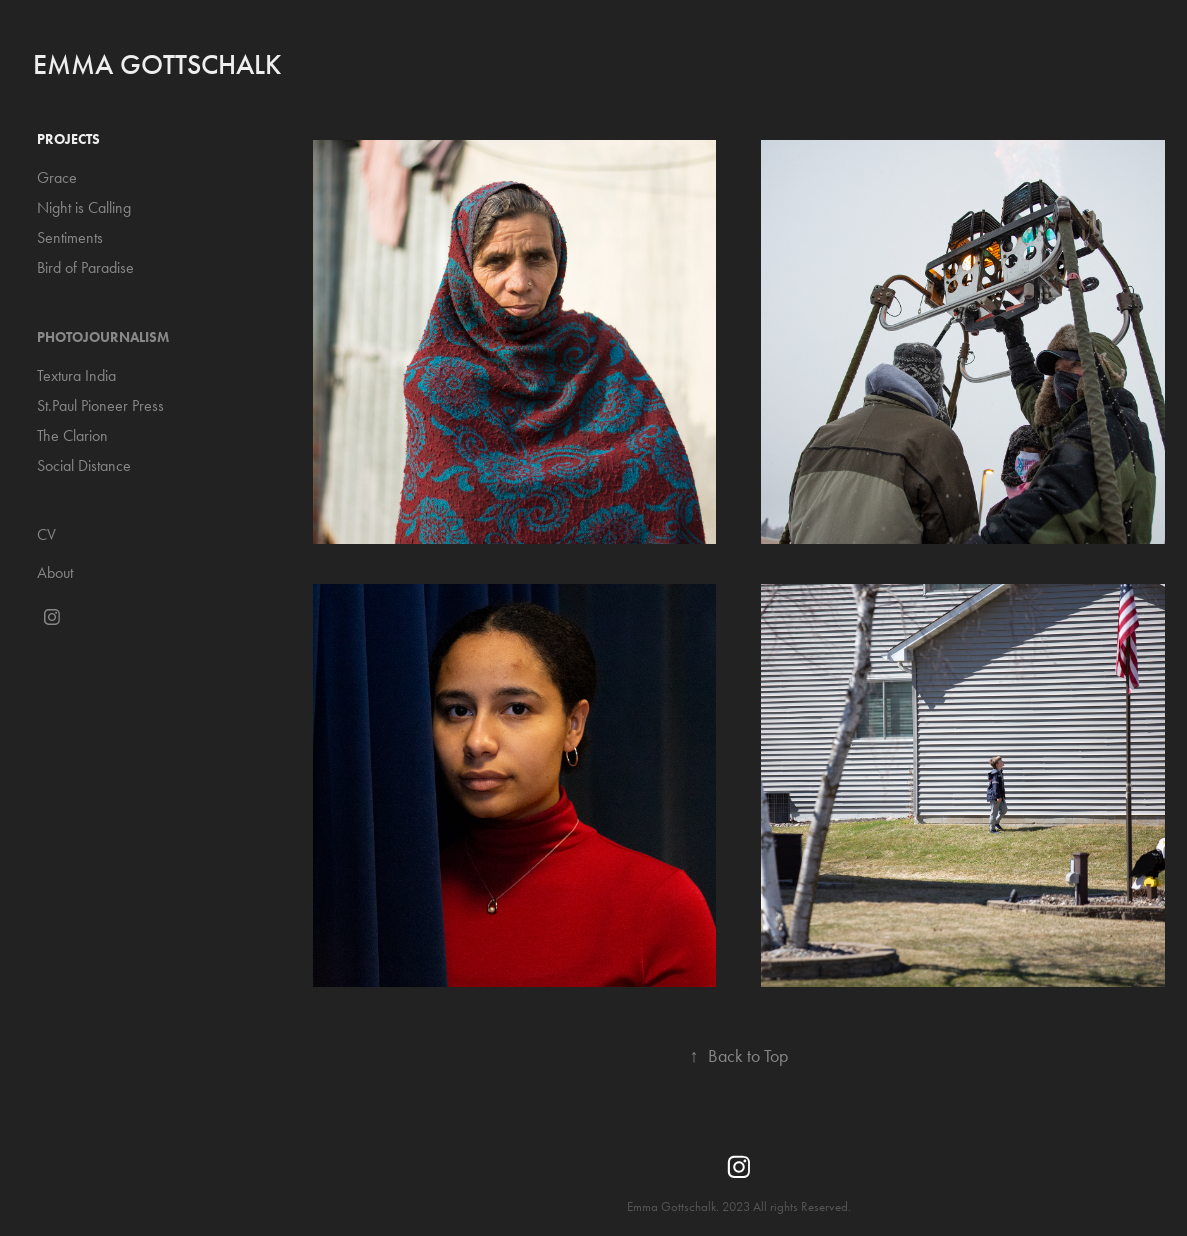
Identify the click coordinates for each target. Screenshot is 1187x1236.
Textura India (76, 375)
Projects (68, 139)
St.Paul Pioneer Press (100, 405)
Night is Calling (84, 207)
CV (46, 534)
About (55, 572)
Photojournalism (103, 337)
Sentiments (70, 237)
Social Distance (84, 465)
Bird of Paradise (85, 267)
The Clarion (72, 435)
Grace (57, 177)
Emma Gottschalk (157, 65)
